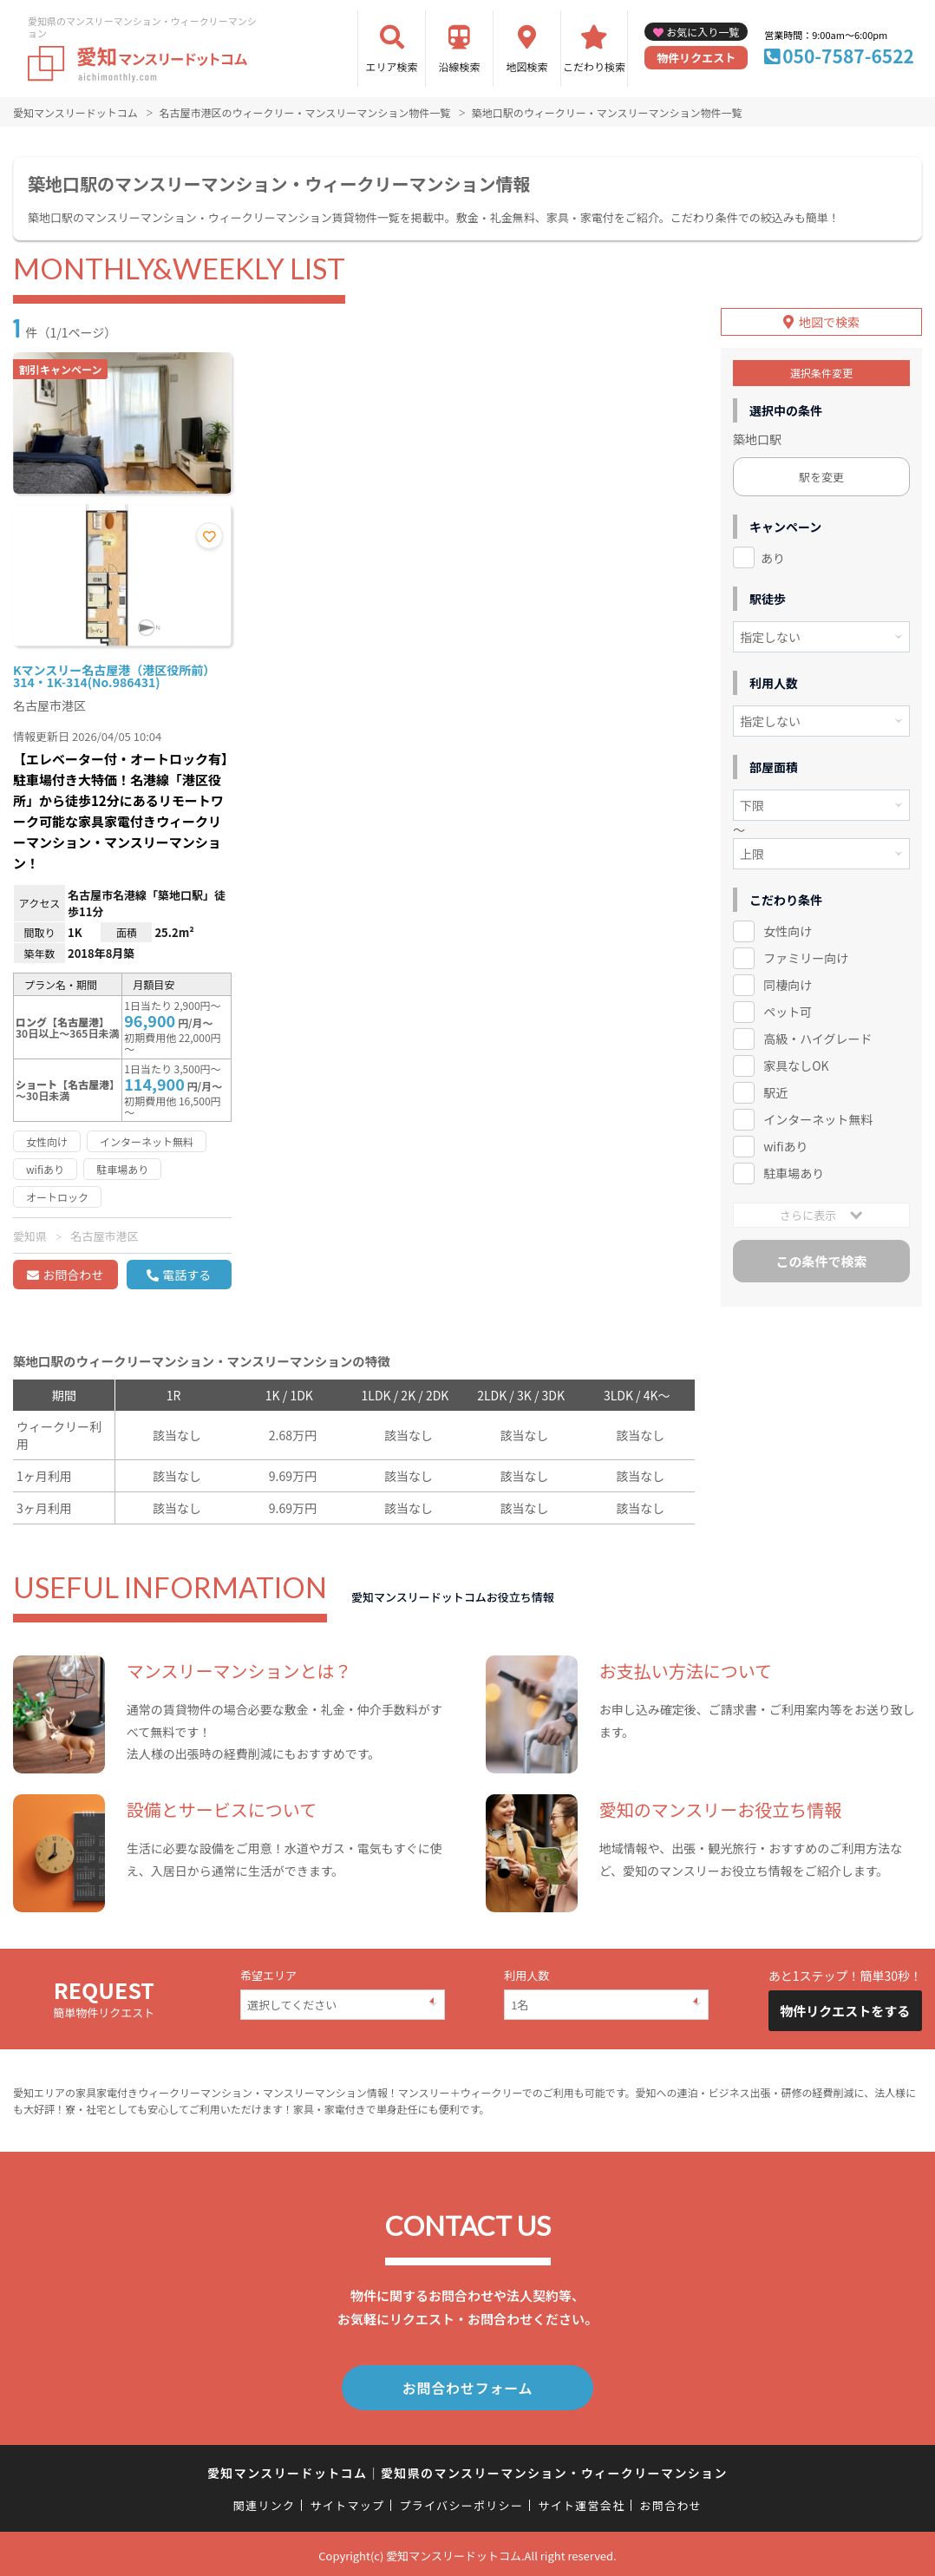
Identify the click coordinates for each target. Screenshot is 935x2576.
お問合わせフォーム (467, 2386)
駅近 (775, 1088)
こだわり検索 (594, 66)
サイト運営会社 (581, 2501)
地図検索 (527, 66)
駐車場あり (793, 1168)
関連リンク (264, 2501)
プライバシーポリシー (461, 2501)
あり (773, 553)
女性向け (787, 927)
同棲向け (787, 981)
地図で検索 (829, 317)
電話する (186, 1274)
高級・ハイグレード (817, 1034)
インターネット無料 (818, 1115)
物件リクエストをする (845, 2011)
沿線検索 (460, 66)
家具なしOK (795, 1061)
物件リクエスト (696, 57)
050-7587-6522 (848, 56)
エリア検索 (392, 66)
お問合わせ (72, 1274)
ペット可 (787, 1008)
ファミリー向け (805, 954)
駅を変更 (821, 472)
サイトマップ (348, 2501)
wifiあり (785, 1141)
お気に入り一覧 (702, 31)
